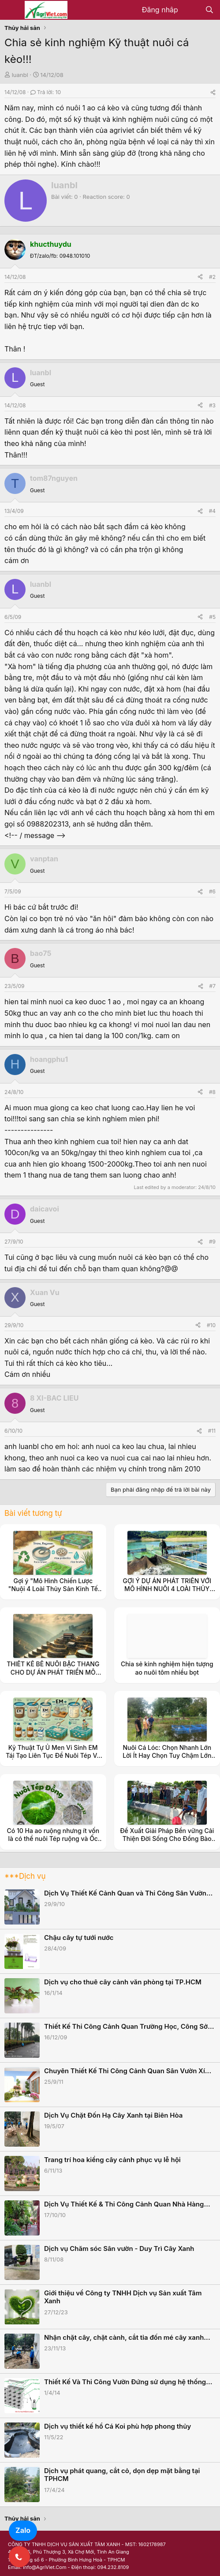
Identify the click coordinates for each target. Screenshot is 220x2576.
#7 (212, 986)
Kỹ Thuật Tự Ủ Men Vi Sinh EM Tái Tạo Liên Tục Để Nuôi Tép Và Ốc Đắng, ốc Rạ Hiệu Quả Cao (53, 1755)
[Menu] (12, 10)
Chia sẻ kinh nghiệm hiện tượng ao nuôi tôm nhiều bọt (167, 1668)
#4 (212, 511)
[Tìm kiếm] (209, 10)
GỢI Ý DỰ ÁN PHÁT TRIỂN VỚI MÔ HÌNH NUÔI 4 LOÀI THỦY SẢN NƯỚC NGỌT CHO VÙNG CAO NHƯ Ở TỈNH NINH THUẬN (167, 1593)
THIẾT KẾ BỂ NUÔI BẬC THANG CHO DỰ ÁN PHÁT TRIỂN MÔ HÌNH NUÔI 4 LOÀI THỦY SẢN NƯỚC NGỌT (53, 1676)
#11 (212, 1430)
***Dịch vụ (24, 1876)
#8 (212, 1092)
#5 (212, 617)
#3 (212, 405)
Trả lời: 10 (45, 92)
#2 (212, 277)
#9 (212, 1241)
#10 (211, 1325)
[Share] (213, 92)
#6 (212, 891)
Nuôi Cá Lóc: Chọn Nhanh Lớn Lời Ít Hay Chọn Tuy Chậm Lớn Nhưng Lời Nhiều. (167, 1755)
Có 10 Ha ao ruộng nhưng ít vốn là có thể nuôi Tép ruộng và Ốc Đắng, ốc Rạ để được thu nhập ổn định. (53, 1843)
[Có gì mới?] (192, 10)
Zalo (22, 2530)
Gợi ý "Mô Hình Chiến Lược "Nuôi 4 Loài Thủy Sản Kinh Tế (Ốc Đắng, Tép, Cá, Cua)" (53, 1588)
